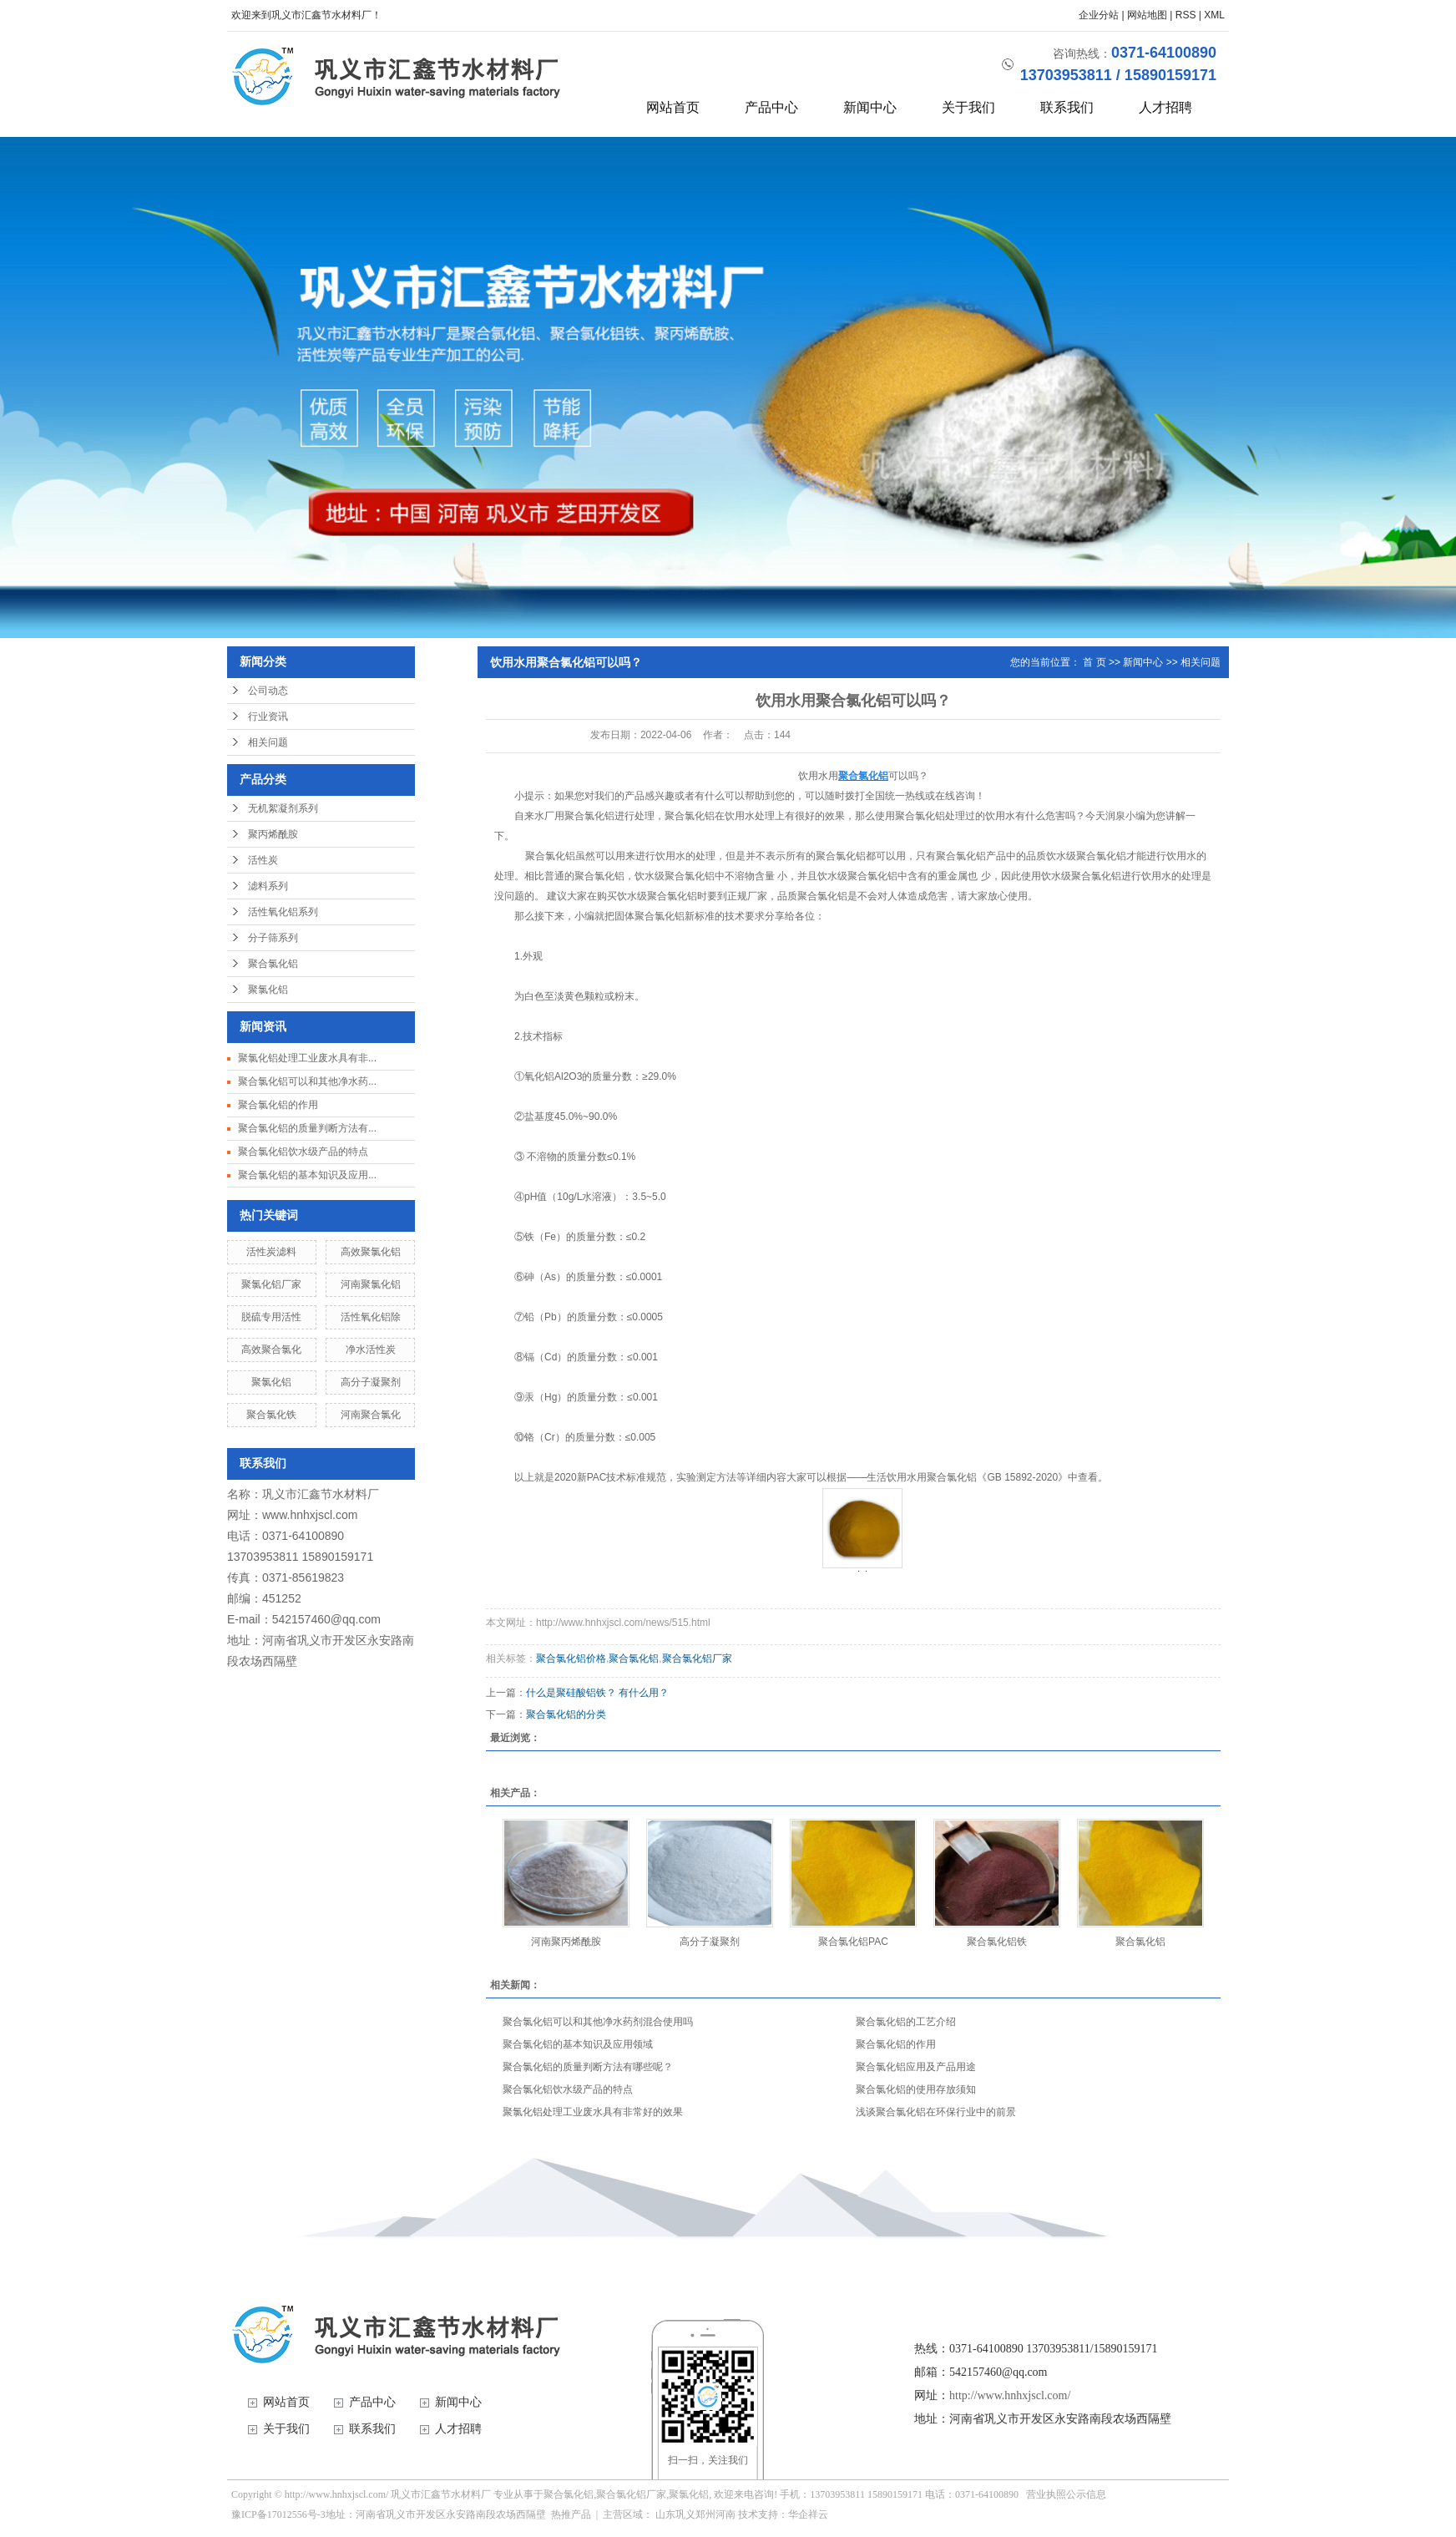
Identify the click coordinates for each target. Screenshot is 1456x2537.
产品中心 (771, 107)
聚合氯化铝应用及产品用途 (916, 2067)
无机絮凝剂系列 (283, 808)
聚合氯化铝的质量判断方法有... (307, 1128)
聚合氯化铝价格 (571, 1658)
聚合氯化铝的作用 (278, 1105)
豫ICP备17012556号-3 (278, 2514)
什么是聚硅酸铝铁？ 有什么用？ (597, 1693)
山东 (665, 2514)
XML (1214, 15)
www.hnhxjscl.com (309, 1515)
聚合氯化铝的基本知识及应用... (307, 1175)
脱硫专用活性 (271, 1317)
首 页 (1094, 662)
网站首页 (673, 107)
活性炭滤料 (271, 1252)
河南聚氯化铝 (371, 1284)
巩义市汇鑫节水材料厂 (320, 1494)
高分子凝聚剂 (371, 1382)
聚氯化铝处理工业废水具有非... (307, 1058)
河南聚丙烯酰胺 (566, 1941)
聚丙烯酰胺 (273, 834)
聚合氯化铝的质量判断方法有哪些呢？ (588, 2067)
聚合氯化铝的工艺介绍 (906, 2022)
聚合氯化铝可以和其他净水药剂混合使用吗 (598, 2022)
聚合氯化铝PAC (853, 1941)
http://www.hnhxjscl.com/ (1009, 2395)
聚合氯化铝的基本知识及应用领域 (578, 2044)
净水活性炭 (371, 1349)
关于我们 (968, 107)
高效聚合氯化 (271, 1349)
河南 (725, 2514)
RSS (1185, 15)
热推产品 (571, 2514)
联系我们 (1067, 107)
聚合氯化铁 (271, 1414)
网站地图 (1147, 15)
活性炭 (263, 860)
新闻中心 (870, 107)
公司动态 (268, 690)
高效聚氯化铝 (371, 1252)
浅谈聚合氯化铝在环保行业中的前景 (936, 2112)
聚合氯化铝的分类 (566, 1714)
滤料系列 (268, 886)
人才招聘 (1165, 107)
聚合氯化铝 (273, 964)
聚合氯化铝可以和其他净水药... (307, 1081)
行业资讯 (268, 716)
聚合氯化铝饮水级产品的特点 (303, 1151)
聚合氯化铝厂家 (697, 1658)
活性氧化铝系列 (283, 912)
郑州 (705, 2514)
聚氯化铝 (268, 989)
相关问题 (268, 742)
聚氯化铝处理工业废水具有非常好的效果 (593, 2112)
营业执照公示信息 (1066, 2494)
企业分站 (1099, 15)
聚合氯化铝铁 (997, 1941)
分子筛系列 (273, 938)
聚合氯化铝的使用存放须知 (916, 2089)
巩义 (685, 2514)
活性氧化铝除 (371, 1317)
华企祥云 (808, 2514)
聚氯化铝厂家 (271, 1284)
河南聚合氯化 (371, 1414)
